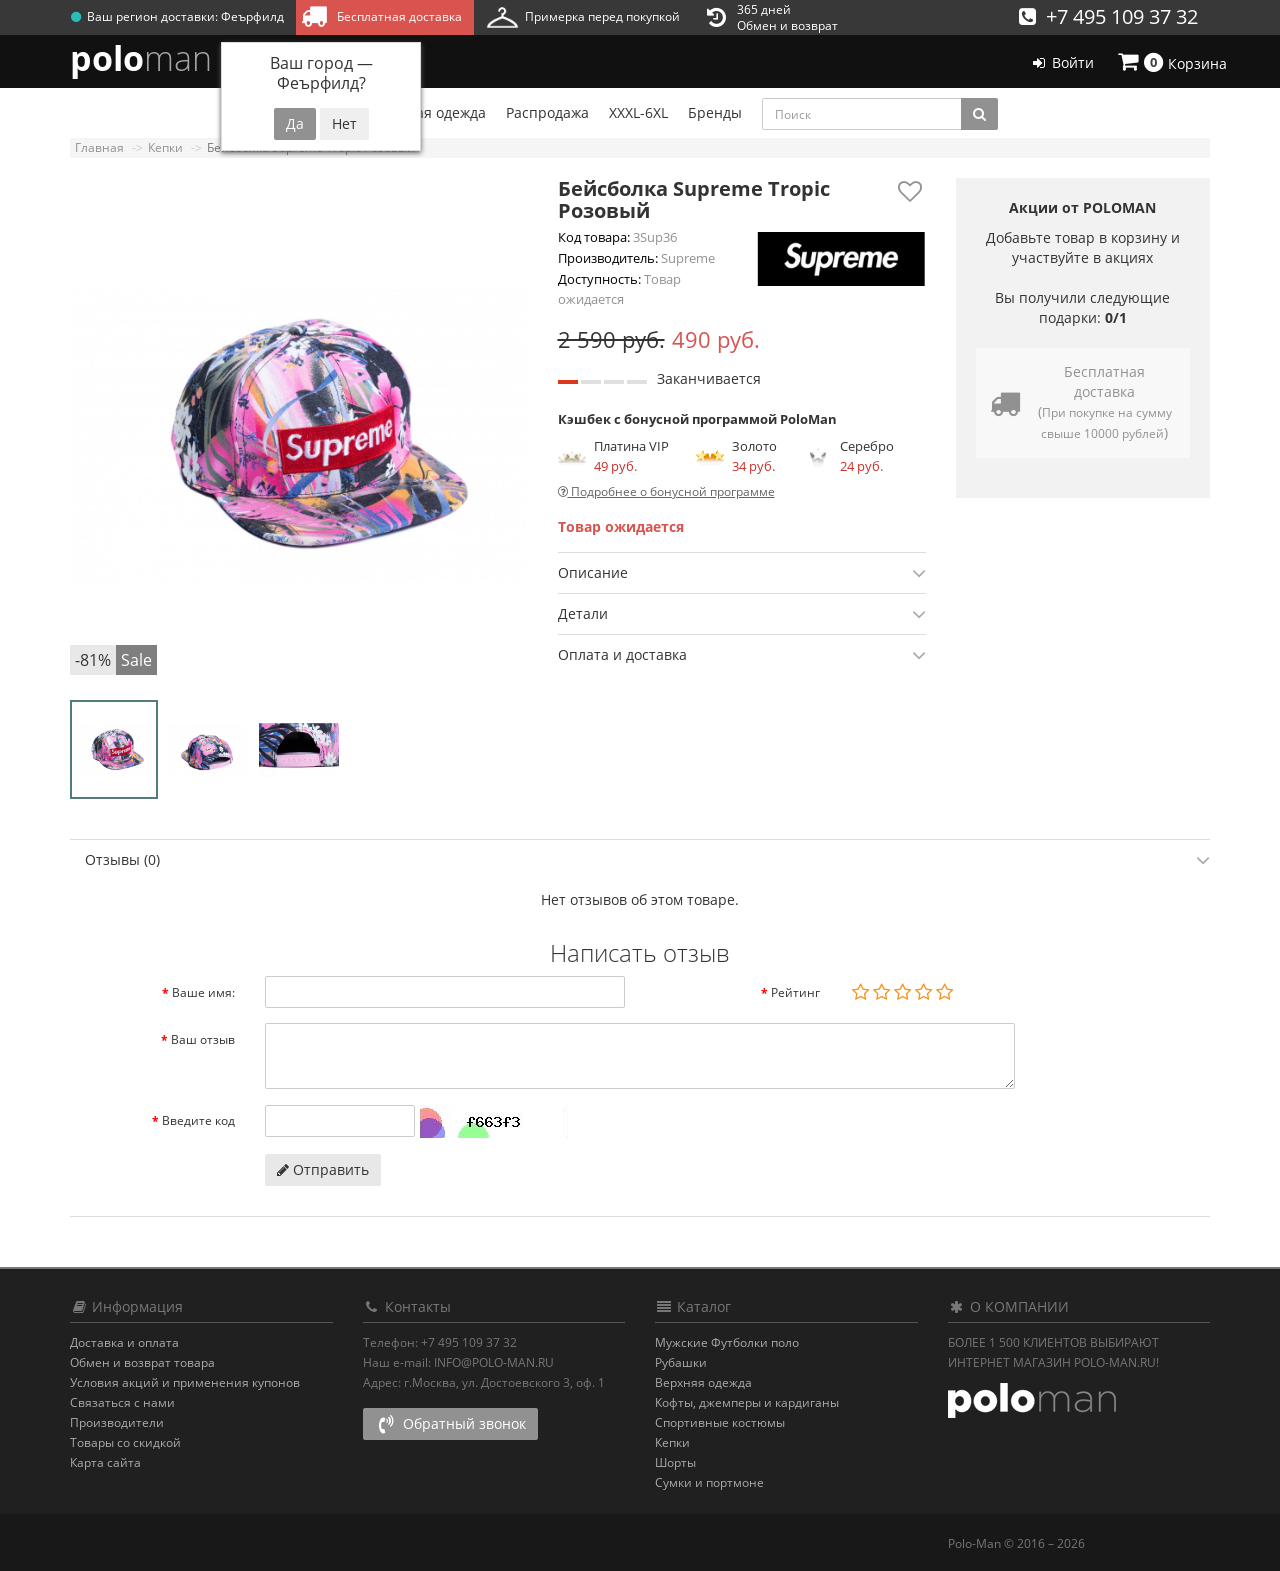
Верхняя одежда (703, 1382)
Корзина (1171, 62)
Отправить (323, 1169)
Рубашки (681, 1362)
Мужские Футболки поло (727, 1342)
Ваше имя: (203, 992)
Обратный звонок (450, 1423)
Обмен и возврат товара (142, 1362)
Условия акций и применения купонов (185, 1382)
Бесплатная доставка (381, 16)
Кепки (672, 1442)
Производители (117, 1422)
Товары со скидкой (125, 1442)
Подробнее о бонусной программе (666, 491)
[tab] (742, 572)
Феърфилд (252, 16)
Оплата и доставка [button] (742, 655)
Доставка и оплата (124, 1342)
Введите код (198, 1120)
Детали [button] (742, 614)
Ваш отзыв (203, 1039)
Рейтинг (795, 992)
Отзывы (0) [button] (647, 860)
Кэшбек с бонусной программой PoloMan (697, 419)
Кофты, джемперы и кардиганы (747, 1402)
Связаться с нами (122, 1402)
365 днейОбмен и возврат (772, 17)
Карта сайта (105, 1462)
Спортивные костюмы (720, 1422)
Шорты (675, 1462)
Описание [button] (742, 573)
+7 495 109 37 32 (1108, 16)
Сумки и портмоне (709, 1482)
